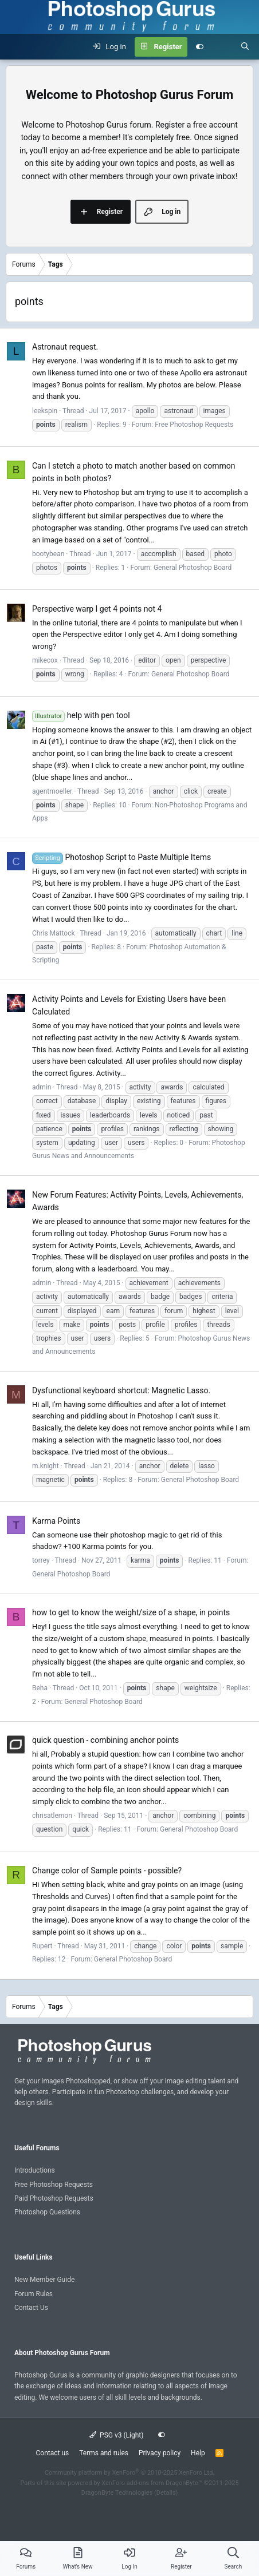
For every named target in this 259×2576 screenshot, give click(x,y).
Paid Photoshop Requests (53, 2198)
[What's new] (222, 46)
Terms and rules (103, 2453)
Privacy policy (159, 2453)
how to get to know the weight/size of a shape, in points (131, 1612)
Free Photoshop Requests (194, 425)
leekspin (44, 411)
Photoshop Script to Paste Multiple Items (121, 857)
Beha (40, 1688)
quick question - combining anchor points (105, 1740)
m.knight (45, 1466)
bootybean (48, 554)
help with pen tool (81, 715)
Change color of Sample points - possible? (107, 1870)
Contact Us (31, 2308)
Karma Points (56, 1520)
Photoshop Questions (47, 2212)
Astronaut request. (65, 346)
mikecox (45, 660)
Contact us (52, 2453)
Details (166, 2492)
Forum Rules (33, 2294)
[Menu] (15, 47)
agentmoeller (52, 791)
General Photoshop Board (192, 568)
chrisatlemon (52, 1816)
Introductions (34, 2170)
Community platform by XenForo (130, 2472)
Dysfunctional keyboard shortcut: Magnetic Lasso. (121, 1390)
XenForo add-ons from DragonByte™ (151, 2483)
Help (198, 2453)
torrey (41, 1560)
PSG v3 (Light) (116, 2435)
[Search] (245, 46)
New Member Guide (44, 2280)
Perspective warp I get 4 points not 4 (97, 608)
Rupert (42, 1946)
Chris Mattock (53, 933)
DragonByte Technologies (117, 2492)
